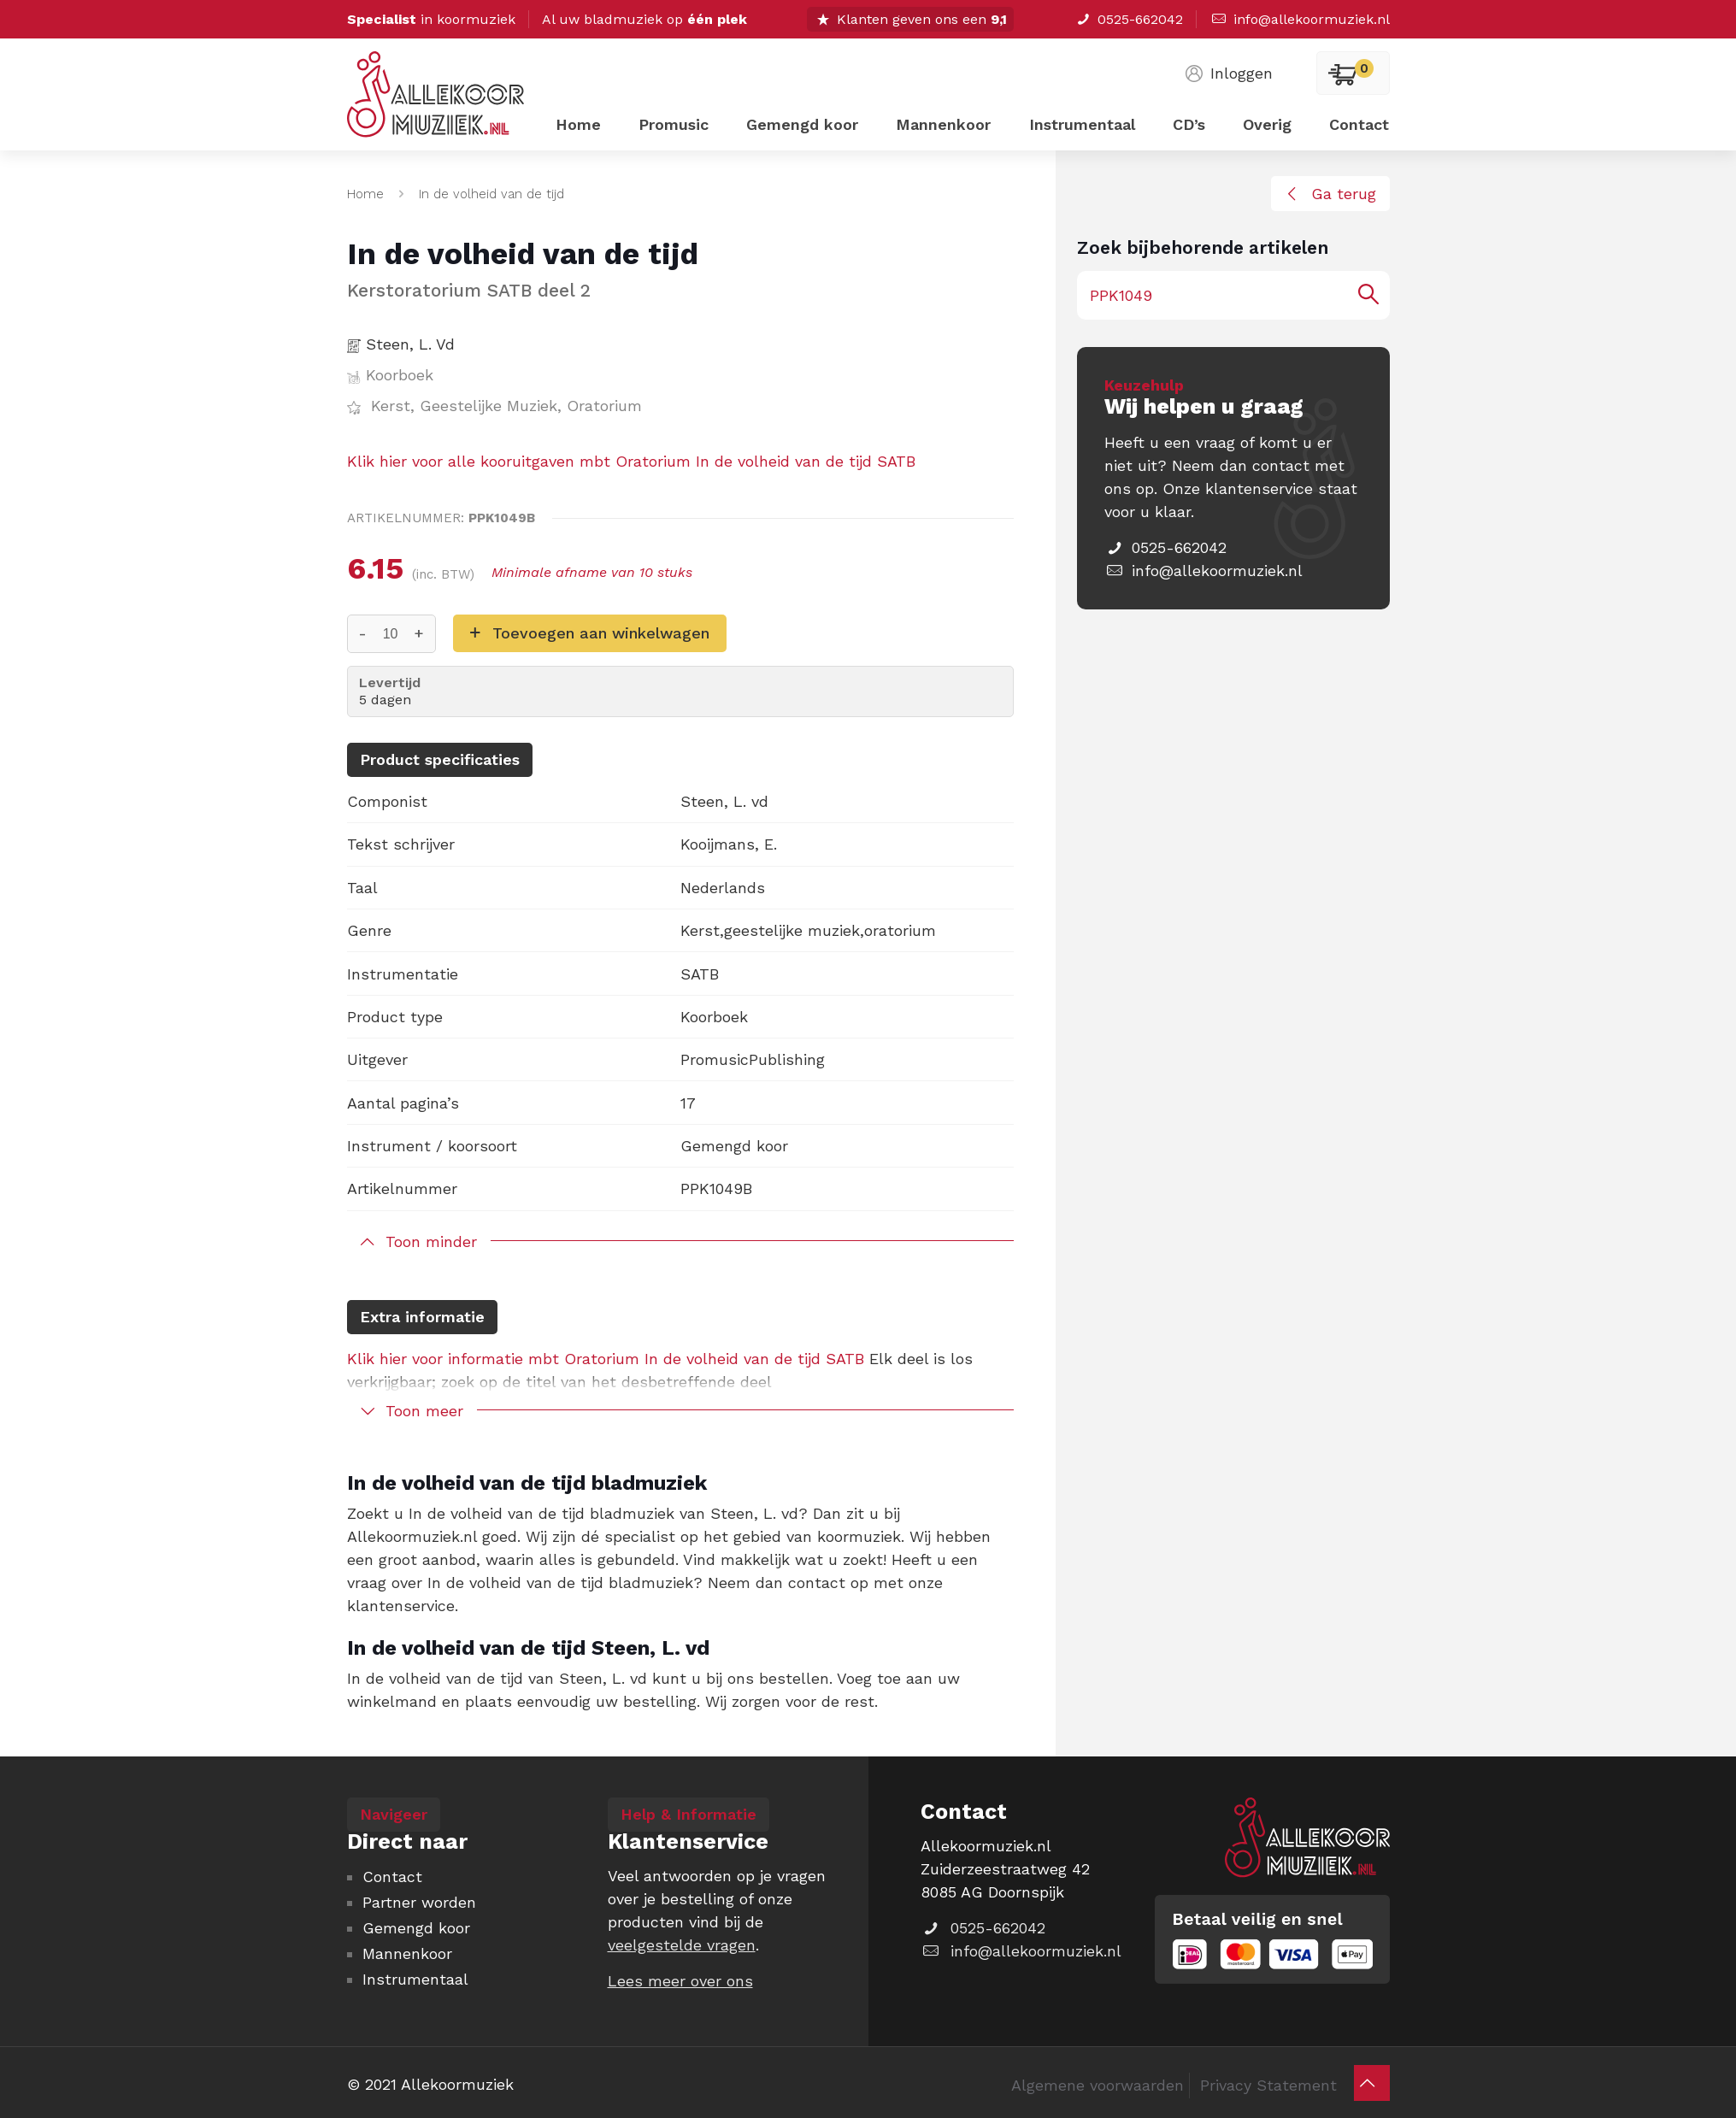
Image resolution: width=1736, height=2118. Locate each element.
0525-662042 (1128, 19)
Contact (392, 1877)
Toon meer (424, 1411)
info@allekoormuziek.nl (1299, 19)
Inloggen (1227, 73)
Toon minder (431, 1241)
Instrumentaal (415, 1979)
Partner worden (419, 1902)
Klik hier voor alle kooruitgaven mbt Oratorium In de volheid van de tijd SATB (631, 461)
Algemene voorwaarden (1097, 2085)
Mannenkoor (407, 1953)
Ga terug (1327, 194)
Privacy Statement (1268, 2085)
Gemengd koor (416, 1928)
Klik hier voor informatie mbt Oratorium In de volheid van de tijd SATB (605, 1359)
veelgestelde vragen (682, 1945)
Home (365, 194)
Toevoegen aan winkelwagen (600, 633)
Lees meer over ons (680, 1981)
